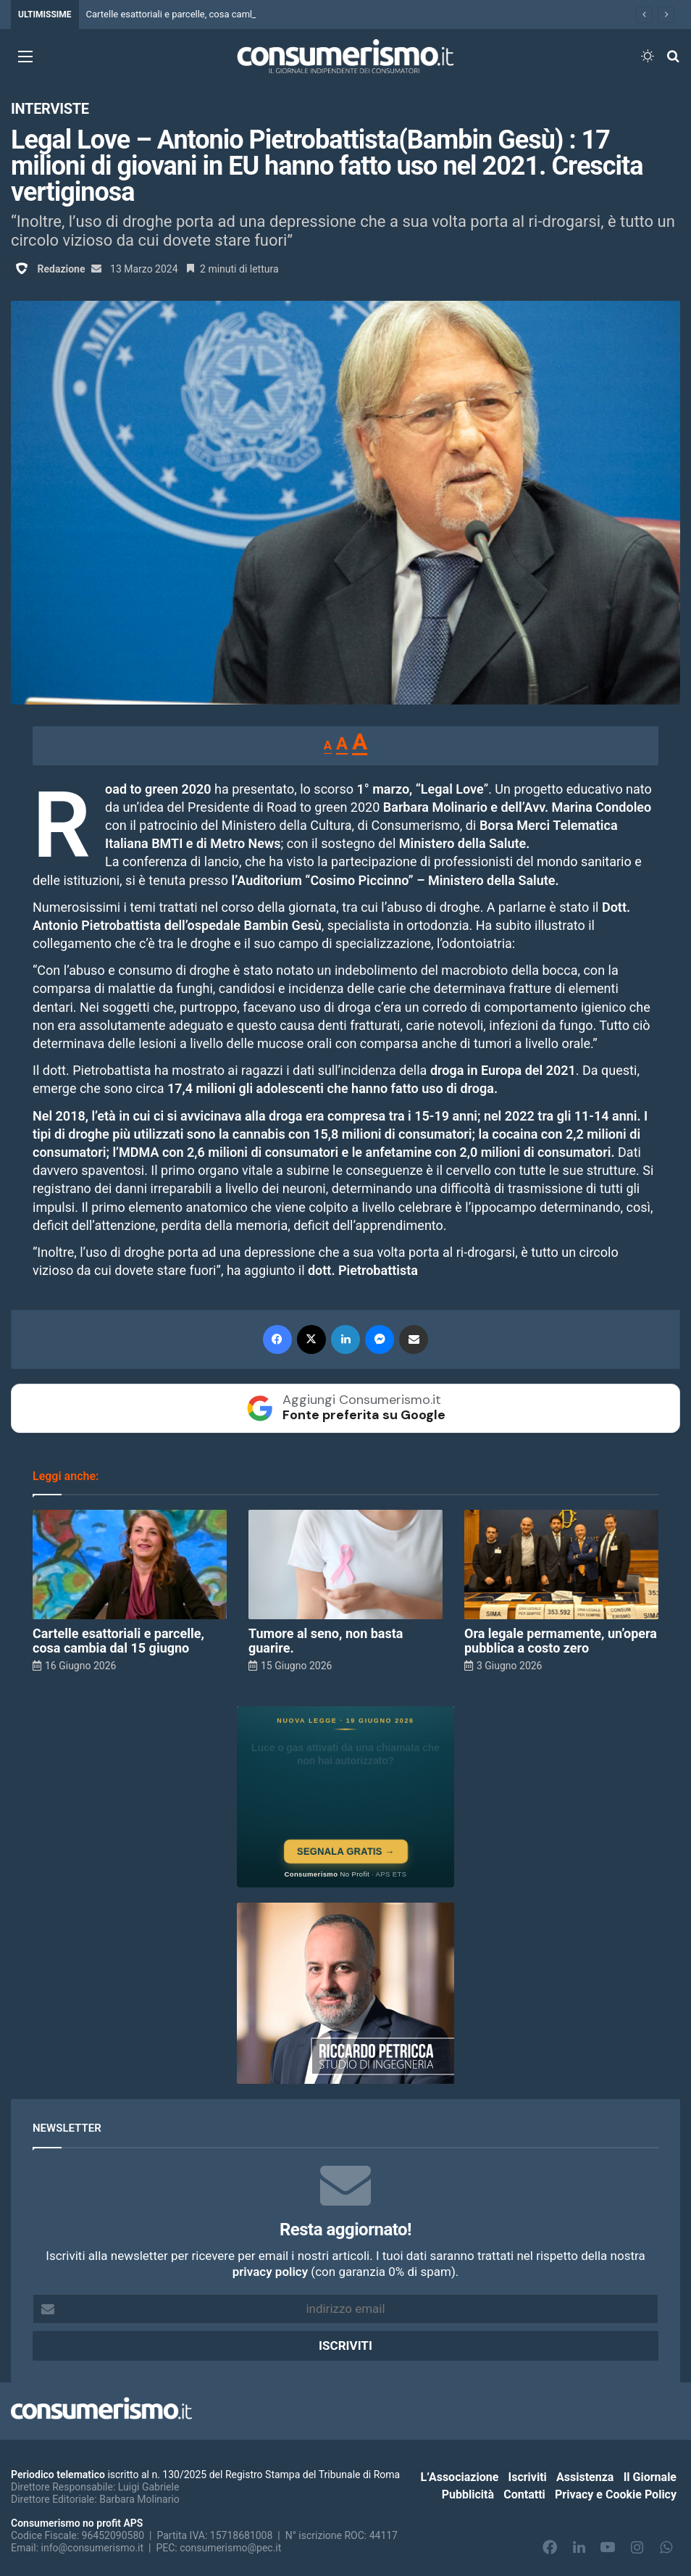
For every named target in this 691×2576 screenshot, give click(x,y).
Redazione (61, 269)
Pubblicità (468, 2494)
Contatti (524, 2494)
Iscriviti (527, 2477)
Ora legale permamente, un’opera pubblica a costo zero (560, 1640)
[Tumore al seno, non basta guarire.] (345, 1564)
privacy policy (270, 2271)
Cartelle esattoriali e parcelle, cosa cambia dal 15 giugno (204, 14)
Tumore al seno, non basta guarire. (325, 1640)
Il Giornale (650, 2477)
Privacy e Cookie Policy (616, 2494)
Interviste (50, 108)
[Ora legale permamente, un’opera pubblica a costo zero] (561, 1564)
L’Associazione (460, 2477)
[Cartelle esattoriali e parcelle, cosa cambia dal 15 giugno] (130, 1564)
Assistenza (584, 2477)
